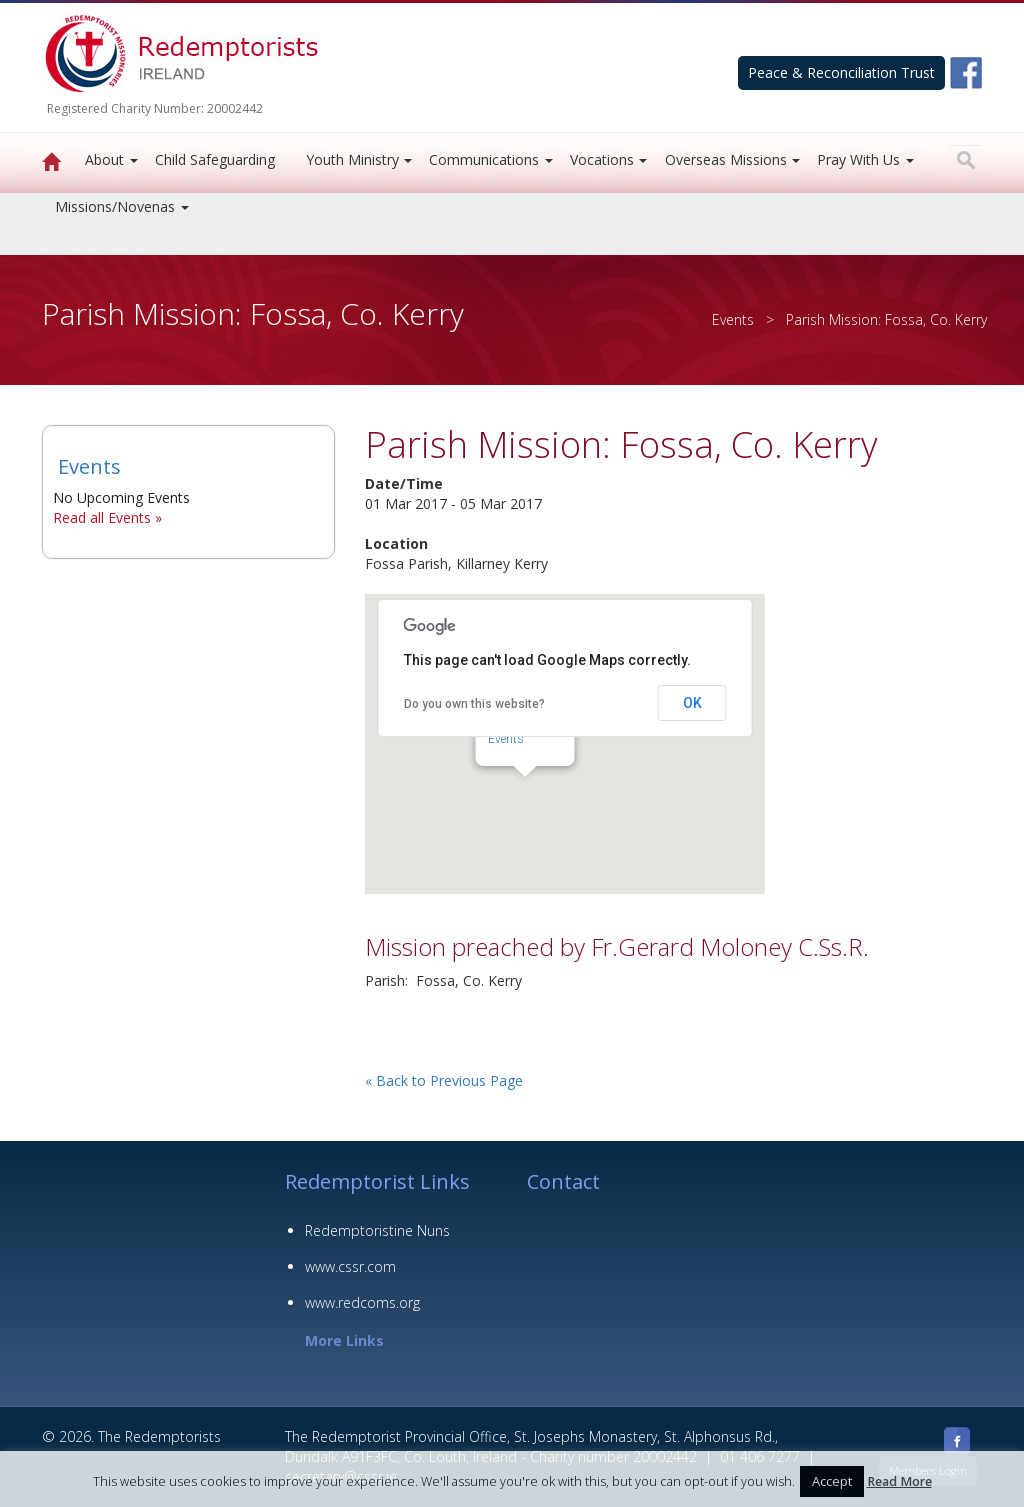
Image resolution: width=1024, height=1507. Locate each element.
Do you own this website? (474, 704)
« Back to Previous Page (444, 1080)
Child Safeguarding (215, 159)
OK (692, 703)
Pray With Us (858, 159)
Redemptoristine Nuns (377, 1230)
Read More (899, 1481)
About (104, 159)
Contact (563, 1181)
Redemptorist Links (377, 1181)
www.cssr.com (350, 1266)
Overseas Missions (726, 159)
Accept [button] (832, 1481)
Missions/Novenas (115, 206)
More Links (344, 1340)
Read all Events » (107, 517)
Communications (484, 159)
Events (733, 319)
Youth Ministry (352, 159)
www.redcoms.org (362, 1302)
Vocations (602, 159)
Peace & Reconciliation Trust (841, 72)
